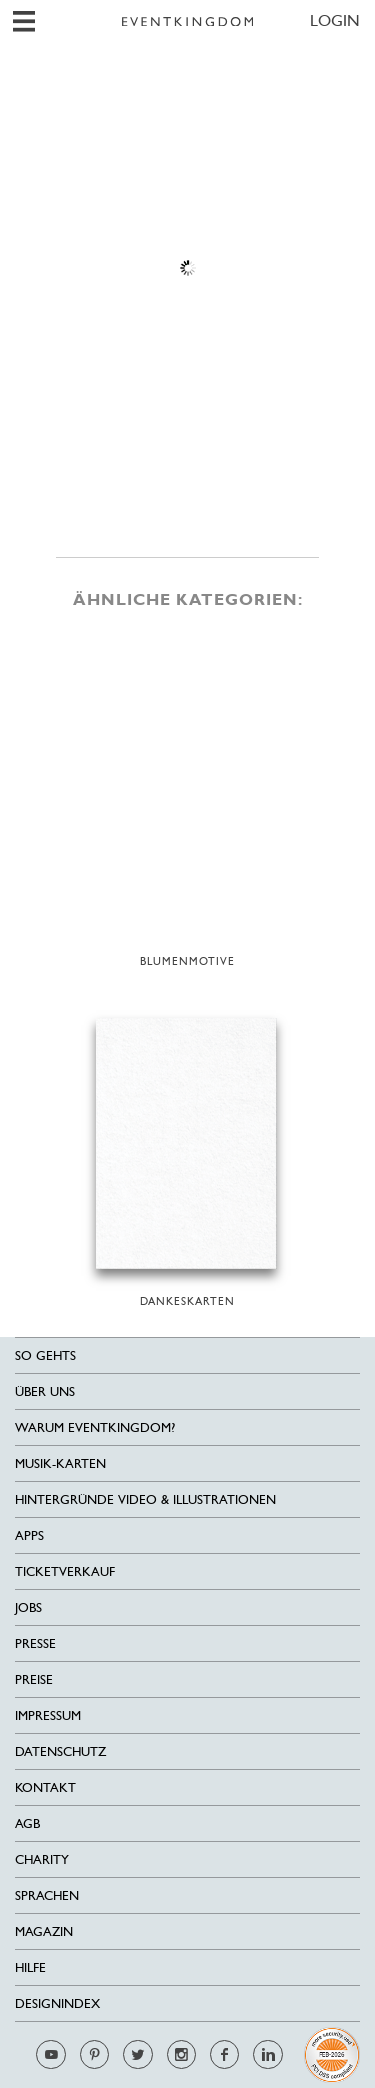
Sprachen (47, 1895)
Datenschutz (60, 1751)
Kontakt (45, 1787)
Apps (29, 1535)
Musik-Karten (60, 1463)
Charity (42, 1859)
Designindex (57, 2003)
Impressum (48, 1715)
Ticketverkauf (65, 1571)
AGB (27, 1823)
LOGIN (335, 20)
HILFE (30, 1967)
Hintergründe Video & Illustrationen (145, 1499)
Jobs (28, 1607)
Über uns (45, 1391)
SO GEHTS (45, 1355)
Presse (35, 1643)
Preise (34, 1679)
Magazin (44, 1931)
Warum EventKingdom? (95, 1427)
